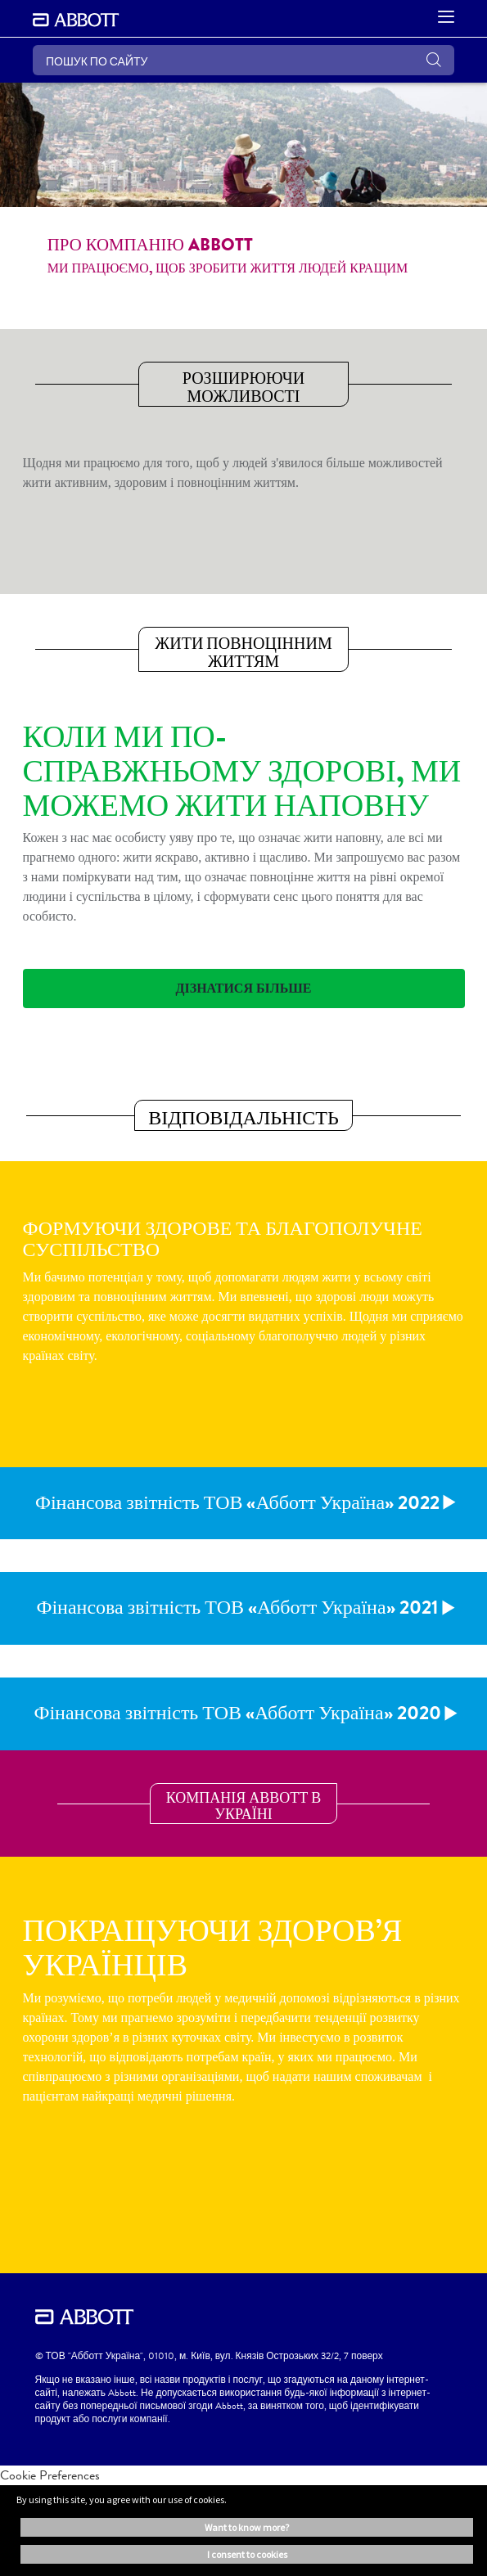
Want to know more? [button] (247, 2527)
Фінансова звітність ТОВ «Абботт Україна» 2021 (237, 1607)
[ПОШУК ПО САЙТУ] (243, 60)
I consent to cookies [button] (247, 2554)
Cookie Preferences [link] (50, 2475)
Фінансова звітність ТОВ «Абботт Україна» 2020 (237, 1713)
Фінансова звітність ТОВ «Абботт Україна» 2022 (237, 1502)
